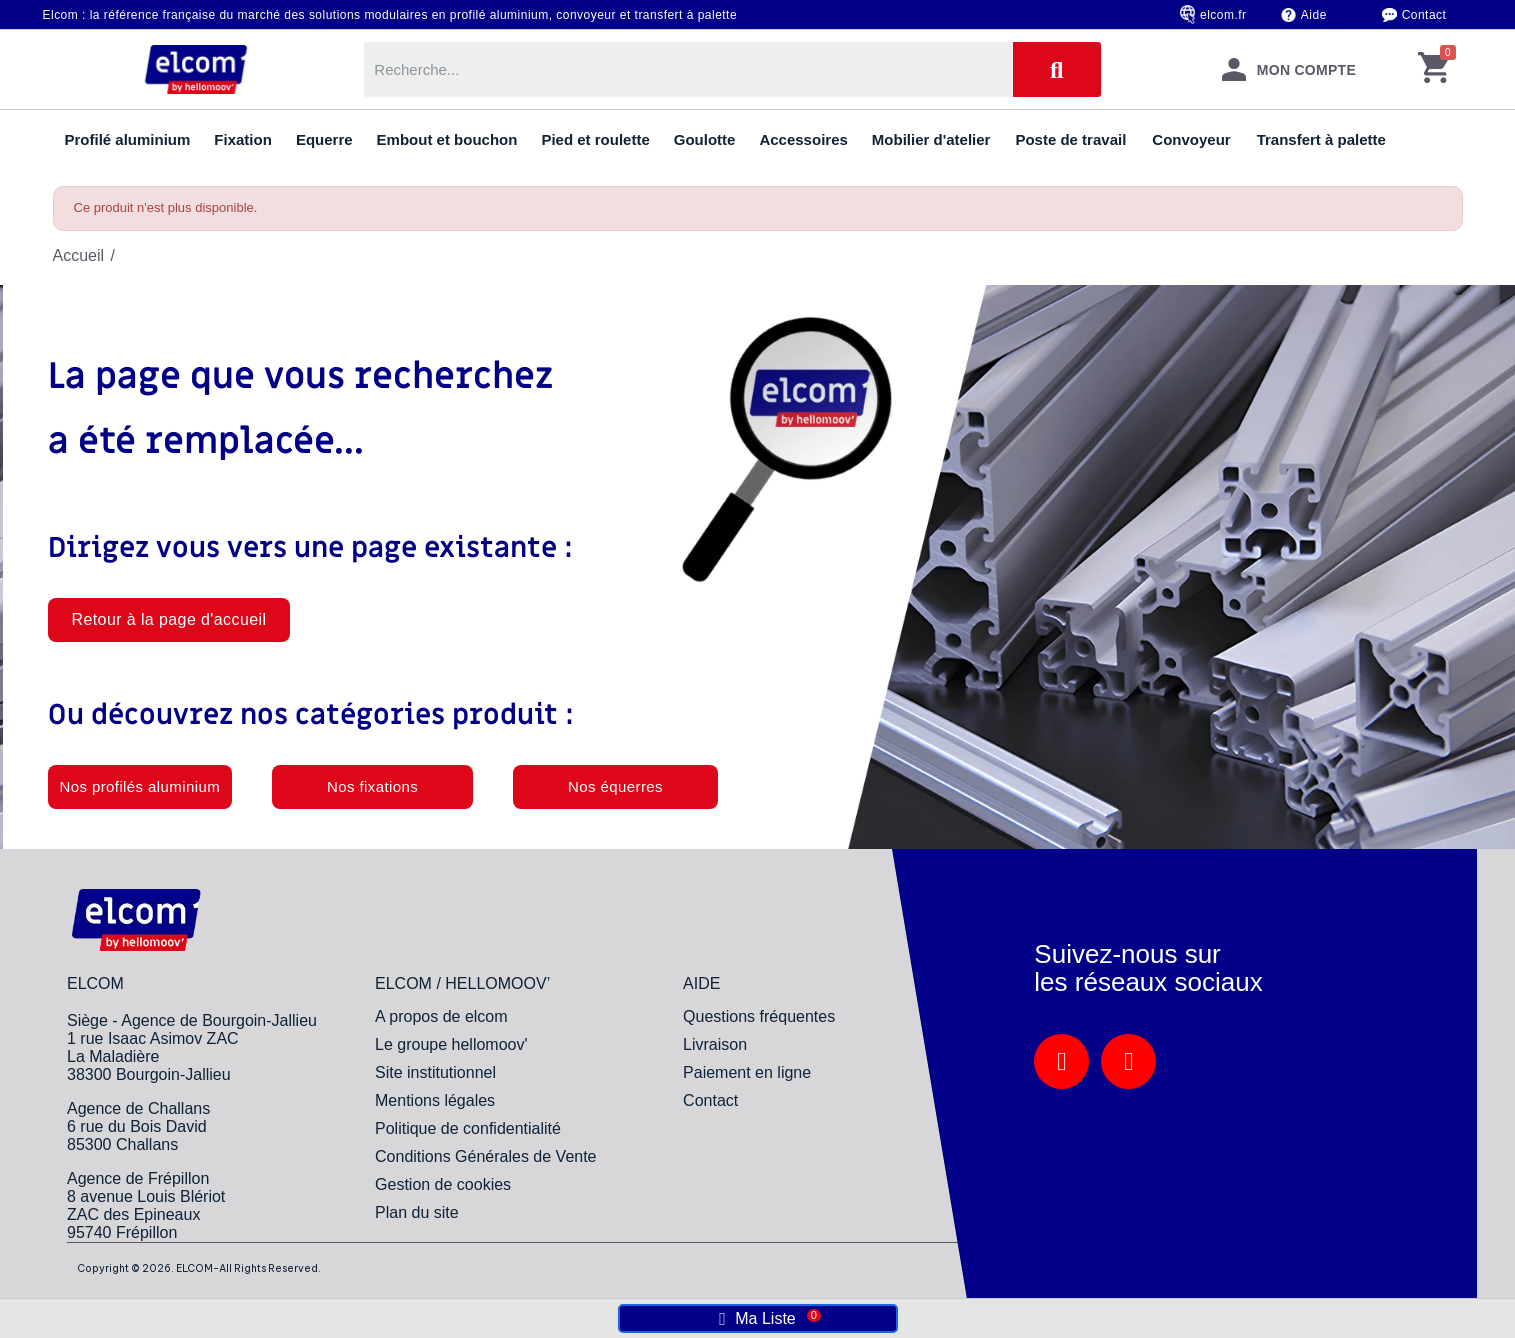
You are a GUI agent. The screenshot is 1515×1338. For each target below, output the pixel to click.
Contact (1424, 15)
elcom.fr (1223, 15)
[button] (169, 620)
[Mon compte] (1289, 69)
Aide (1314, 15)
